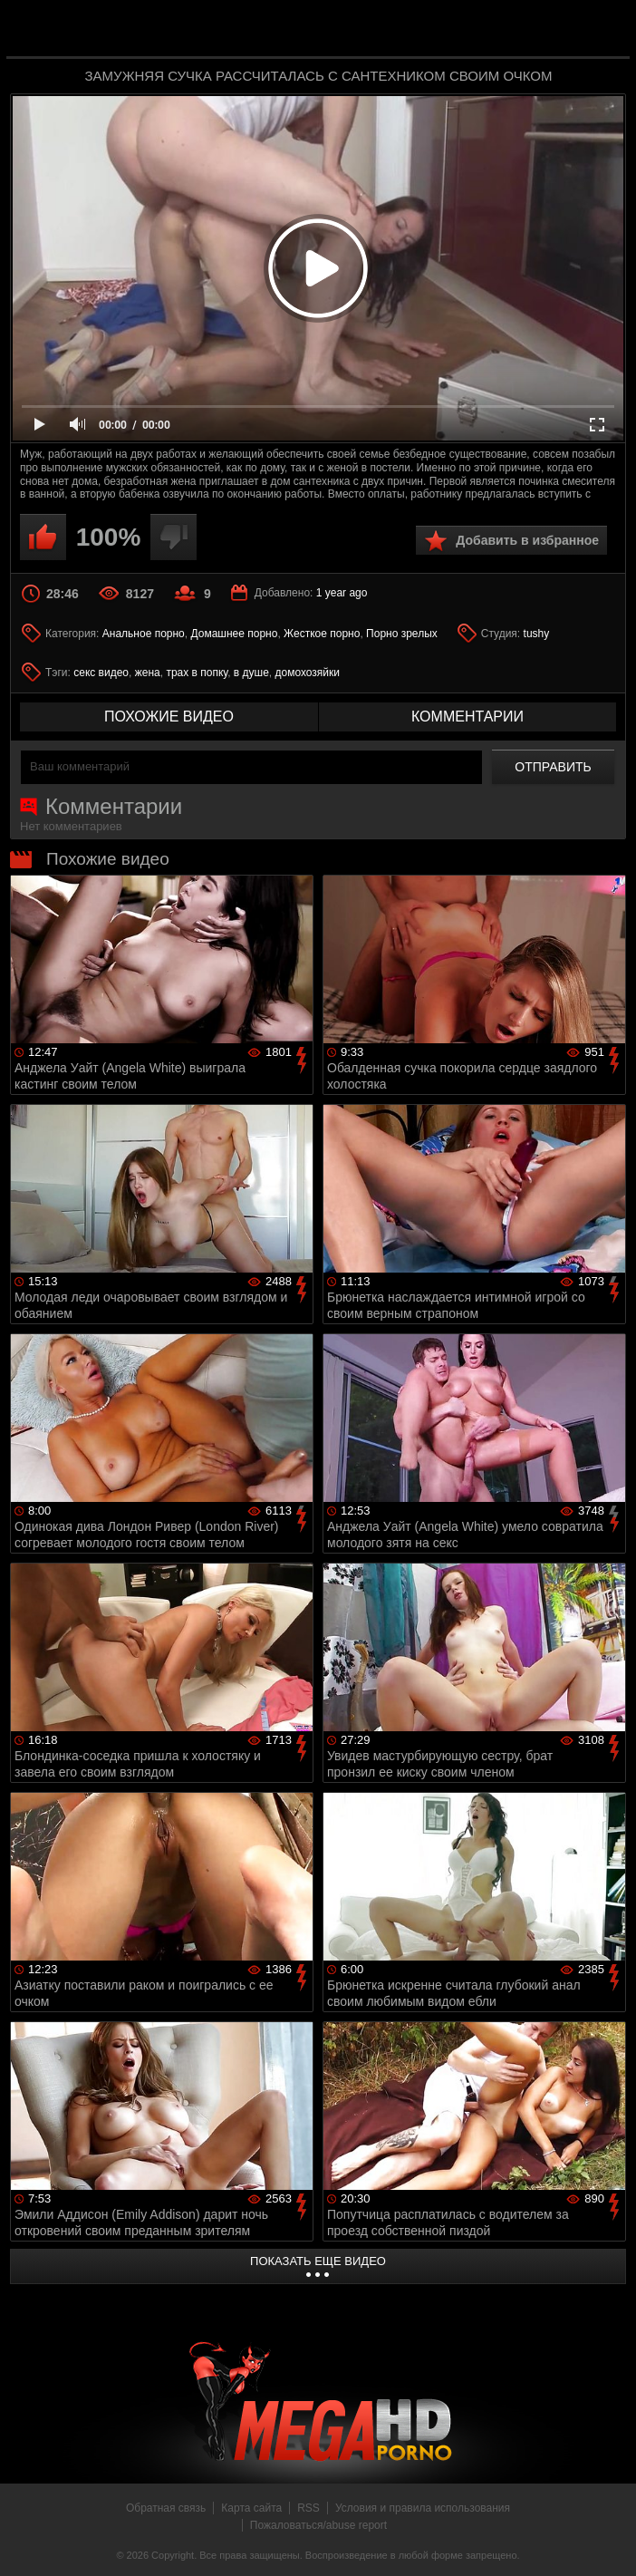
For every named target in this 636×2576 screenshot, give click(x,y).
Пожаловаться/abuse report (318, 2525)
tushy (537, 633)
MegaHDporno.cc (354, 30)
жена (147, 672)
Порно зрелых (402, 633)
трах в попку (196, 672)
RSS (308, 2508)
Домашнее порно (233, 633)
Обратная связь (166, 2508)
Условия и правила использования (422, 2508)
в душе (251, 672)
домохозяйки (308, 672)
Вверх (609, 2542)
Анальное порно (143, 633)
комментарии (467, 716)
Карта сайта (251, 2508)
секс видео (101, 672)
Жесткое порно (322, 633)
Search (603, 30)
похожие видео (169, 716)
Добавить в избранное (527, 540)
